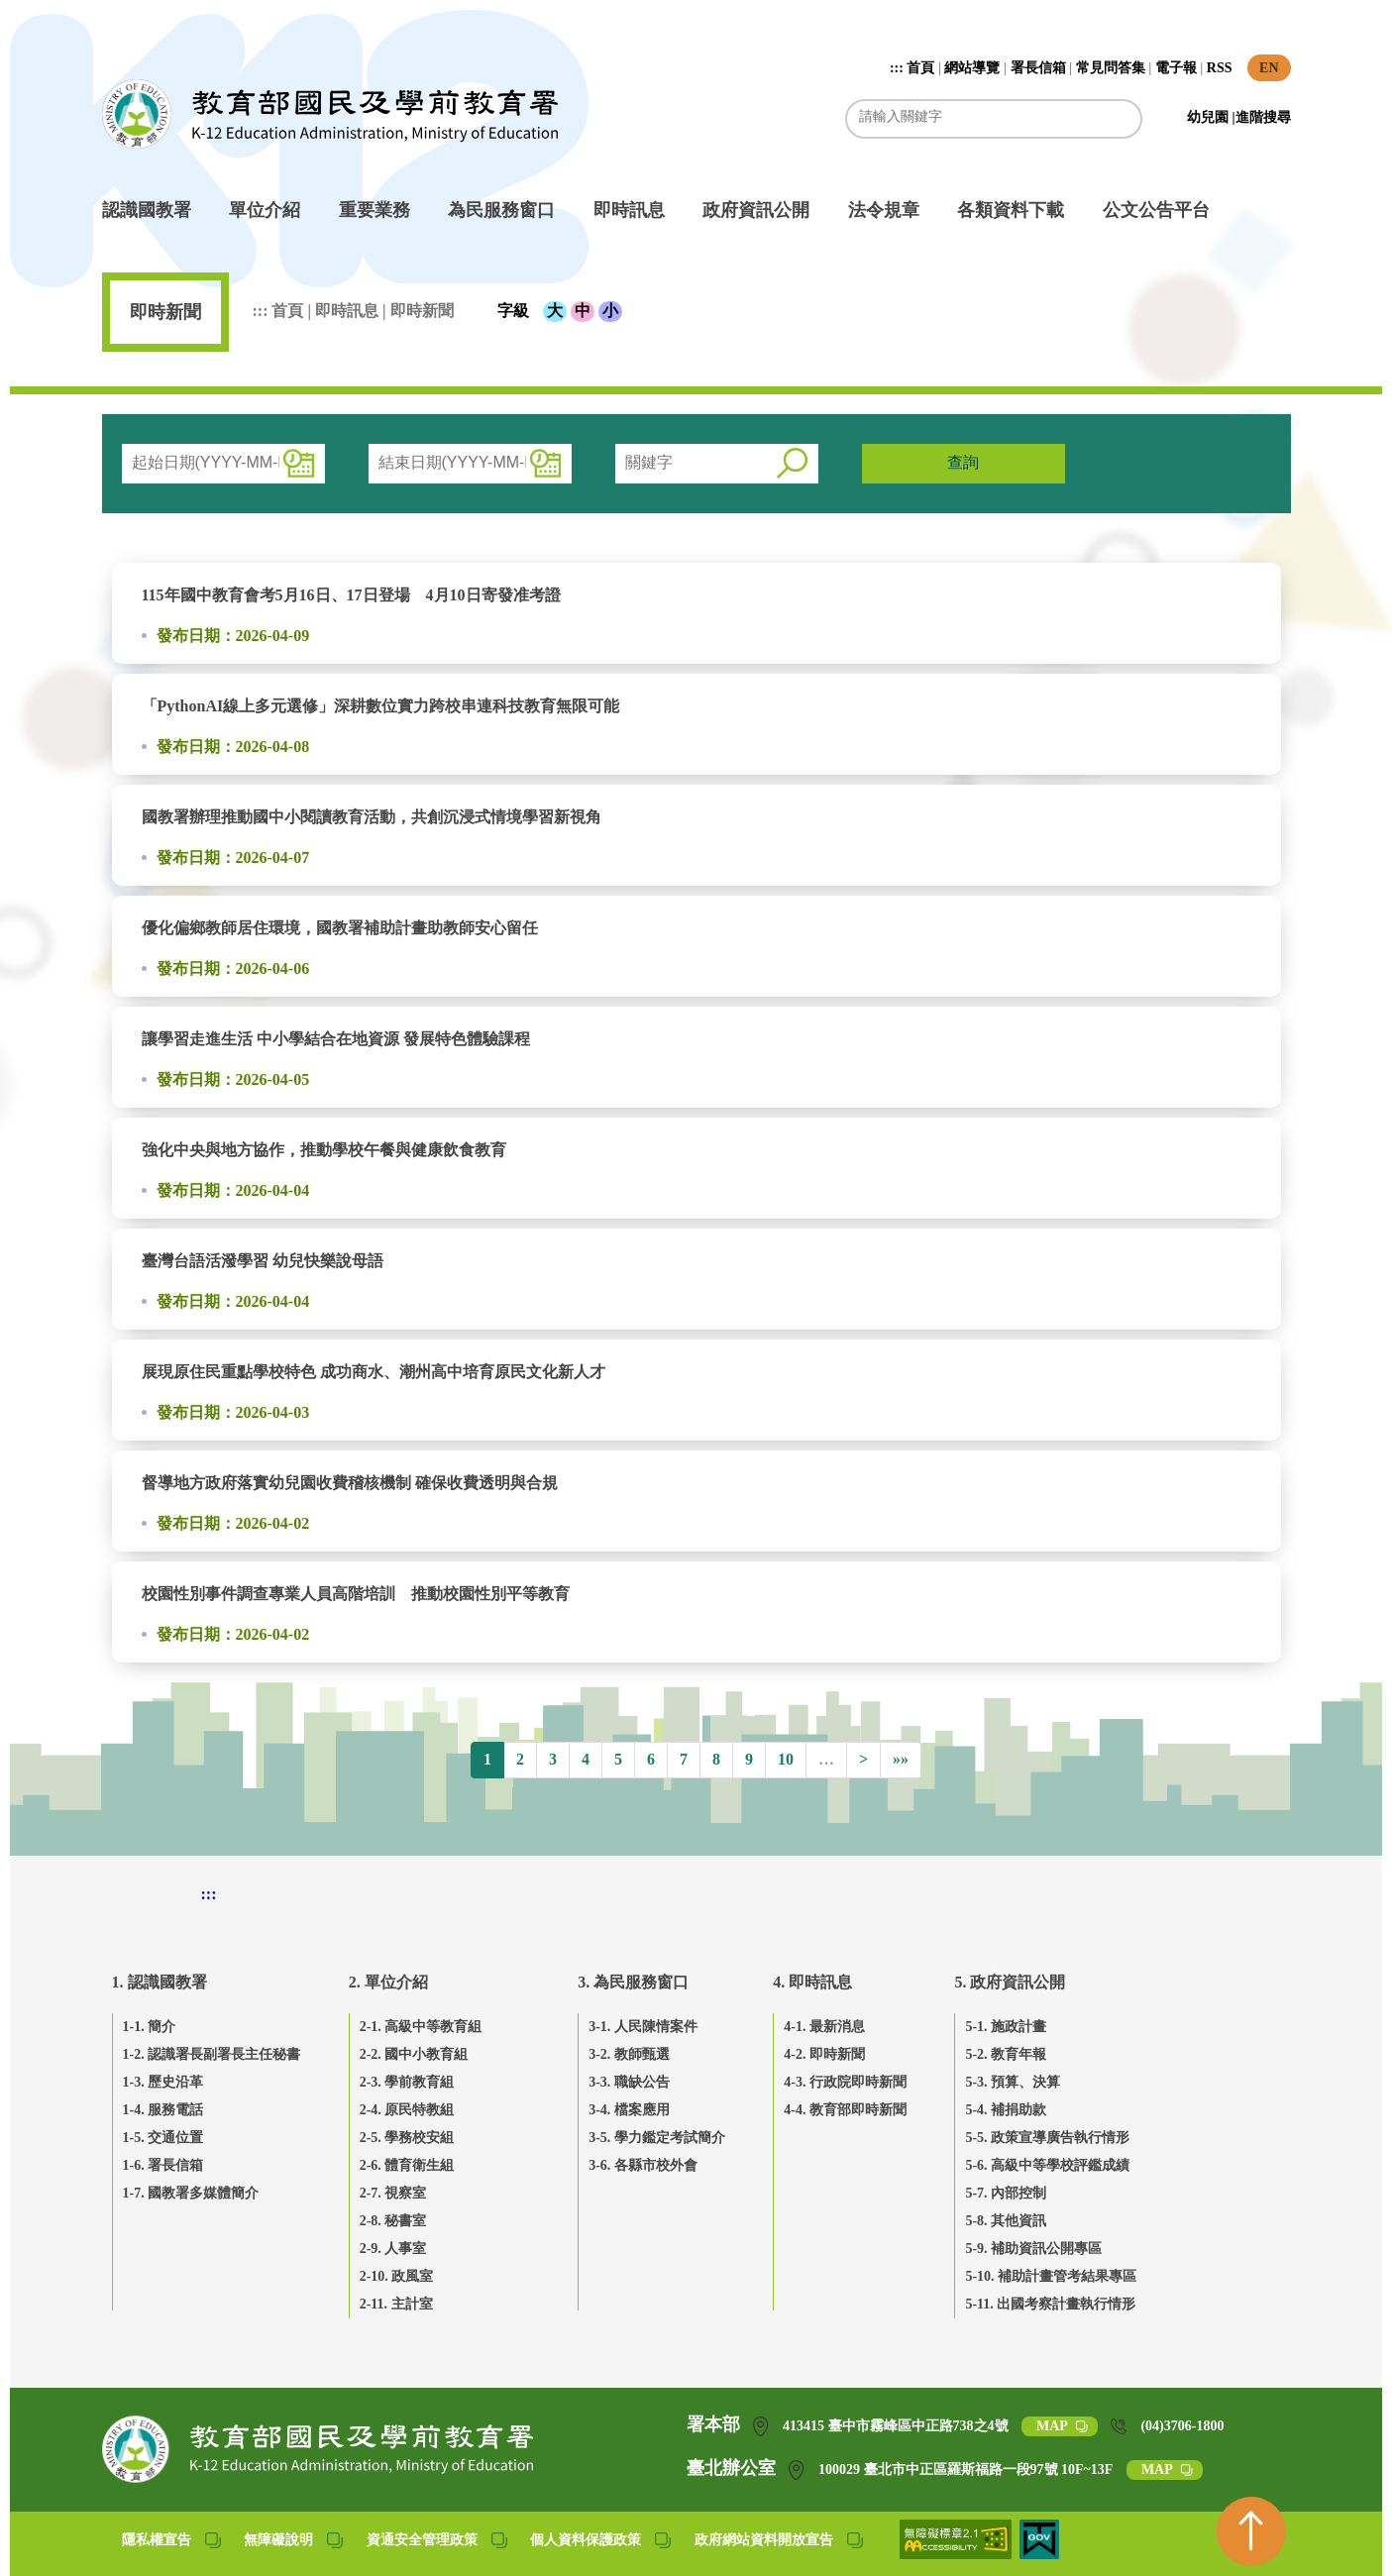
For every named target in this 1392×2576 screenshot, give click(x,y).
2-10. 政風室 (397, 2276)
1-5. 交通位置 (163, 2137)
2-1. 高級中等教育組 (421, 2026)
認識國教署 (146, 210)
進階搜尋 (1263, 117)
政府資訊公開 (755, 210)
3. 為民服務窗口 (633, 1982)
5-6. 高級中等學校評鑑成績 (1047, 2165)
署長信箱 (1038, 67)
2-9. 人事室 (393, 2248)
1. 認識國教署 (159, 1982)
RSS (1219, 67)
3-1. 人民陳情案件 (643, 2026)
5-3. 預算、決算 (1012, 2082)
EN (1268, 67)
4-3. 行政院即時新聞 (845, 2082)
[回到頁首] (1251, 2531)
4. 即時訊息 (812, 1982)
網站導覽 (972, 67)
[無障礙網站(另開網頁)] (958, 2553)
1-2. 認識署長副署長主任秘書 (212, 2054)
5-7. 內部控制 (1005, 2193)
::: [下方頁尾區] (209, 1893)
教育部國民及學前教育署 (330, 114)
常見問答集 (1110, 67)
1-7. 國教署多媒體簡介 (191, 2193)
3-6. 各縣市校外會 (643, 2165)
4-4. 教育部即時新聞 (845, 2109)
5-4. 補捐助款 (1005, 2109)
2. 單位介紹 (388, 1982)
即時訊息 (629, 210)
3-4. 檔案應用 (629, 2109)
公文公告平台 (1156, 210)
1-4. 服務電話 (163, 2109)
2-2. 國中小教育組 (414, 2054)
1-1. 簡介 (149, 2026)
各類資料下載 (1010, 210)
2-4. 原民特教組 (407, 2109)
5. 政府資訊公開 (1009, 1982)
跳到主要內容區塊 (112, 10)
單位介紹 (264, 210)
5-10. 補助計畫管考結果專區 (1050, 2276)
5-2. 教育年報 (1005, 2054)
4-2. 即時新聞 (824, 2054)
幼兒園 (1209, 117)
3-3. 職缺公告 (629, 2082)
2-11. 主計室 (396, 2304)
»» (901, 1759)
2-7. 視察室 (393, 2193)
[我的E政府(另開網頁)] (1039, 2553)
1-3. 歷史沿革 (163, 2082)
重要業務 (374, 210)
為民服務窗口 (501, 210)
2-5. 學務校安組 (407, 2137)
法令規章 (883, 210)
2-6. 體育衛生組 (407, 2165)
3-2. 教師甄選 (629, 2054)
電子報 (1176, 67)
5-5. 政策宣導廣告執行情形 (1047, 2137)
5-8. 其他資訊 (1005, 2220)
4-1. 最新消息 (824, 2026)
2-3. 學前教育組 (407, 2082)
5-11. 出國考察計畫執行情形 (1050, 2304)
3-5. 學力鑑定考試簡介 (657, 2137)
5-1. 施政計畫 (1005, 2026)
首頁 (920, 67)
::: (899, 67)
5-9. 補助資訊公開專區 (1033, 2248)
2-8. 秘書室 (393, 2220)
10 (786, 1759)
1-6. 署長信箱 (163, 2165)
